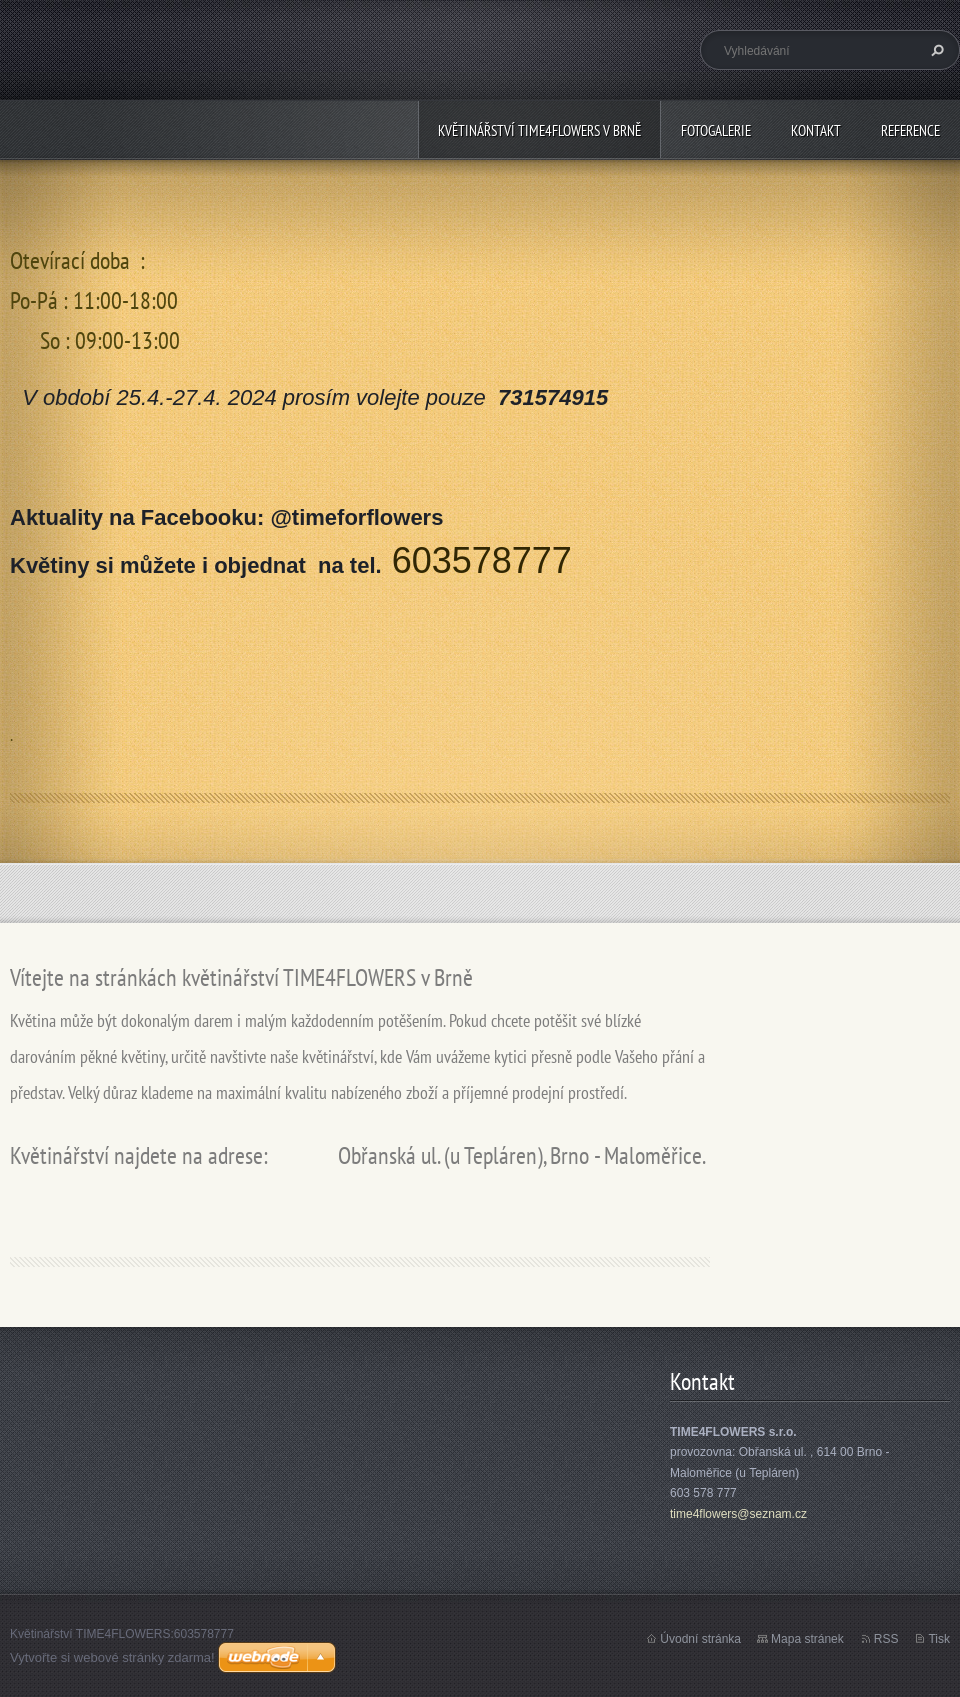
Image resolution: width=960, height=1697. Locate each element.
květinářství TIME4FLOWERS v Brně (539, 130)
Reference (910, 130)
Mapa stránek (807, 1639)
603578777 (482, 560)
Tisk (939, 1639)
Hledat (935, 50)
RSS (886, 1639)
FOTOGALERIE (716, 130)
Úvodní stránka (700, 1639)
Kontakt (816, 130)
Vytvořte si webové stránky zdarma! (112, 1657)
